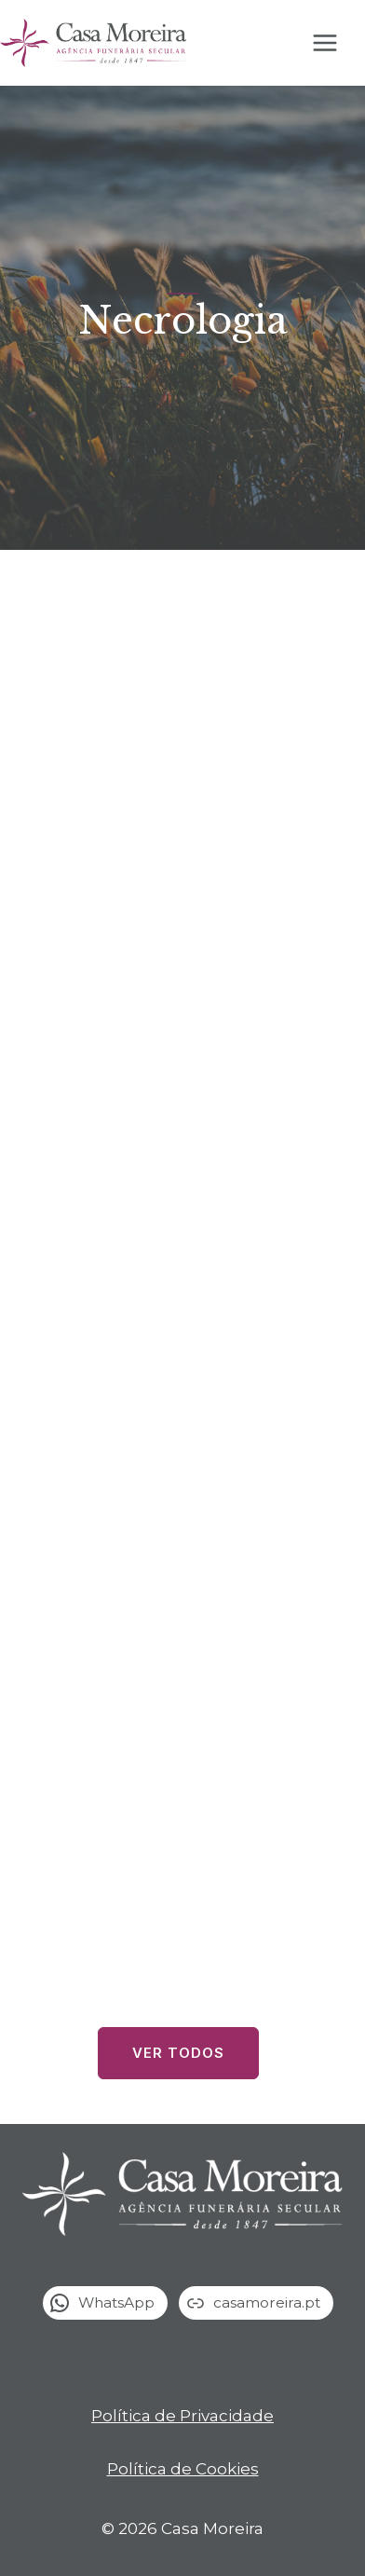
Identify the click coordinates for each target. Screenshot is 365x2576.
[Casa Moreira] (93, 43)
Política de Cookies (183, 2469)
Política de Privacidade (182, 2415)
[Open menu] (334, 43)
